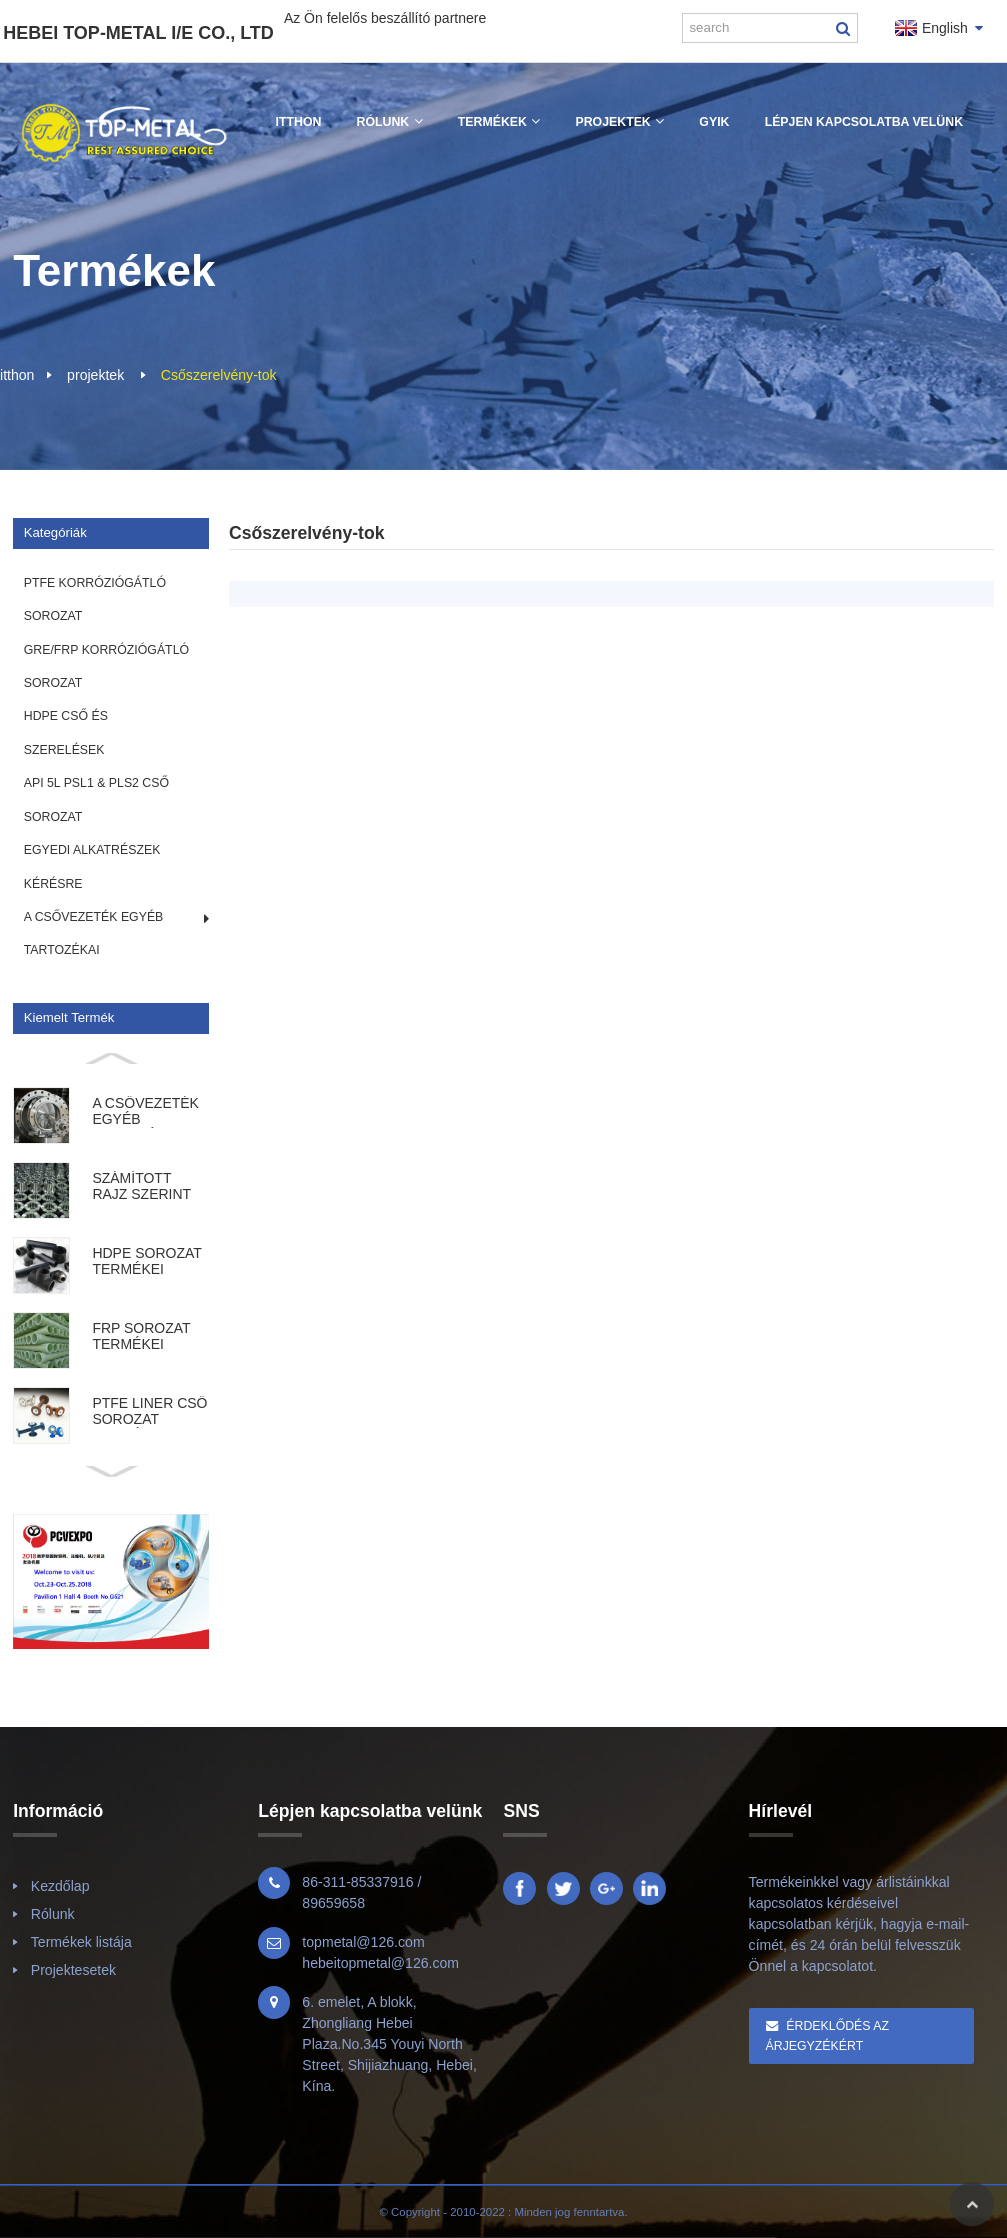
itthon (17, 375)
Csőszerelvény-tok (219, 375)
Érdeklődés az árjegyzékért (827, 2035)
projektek (95, 375)
